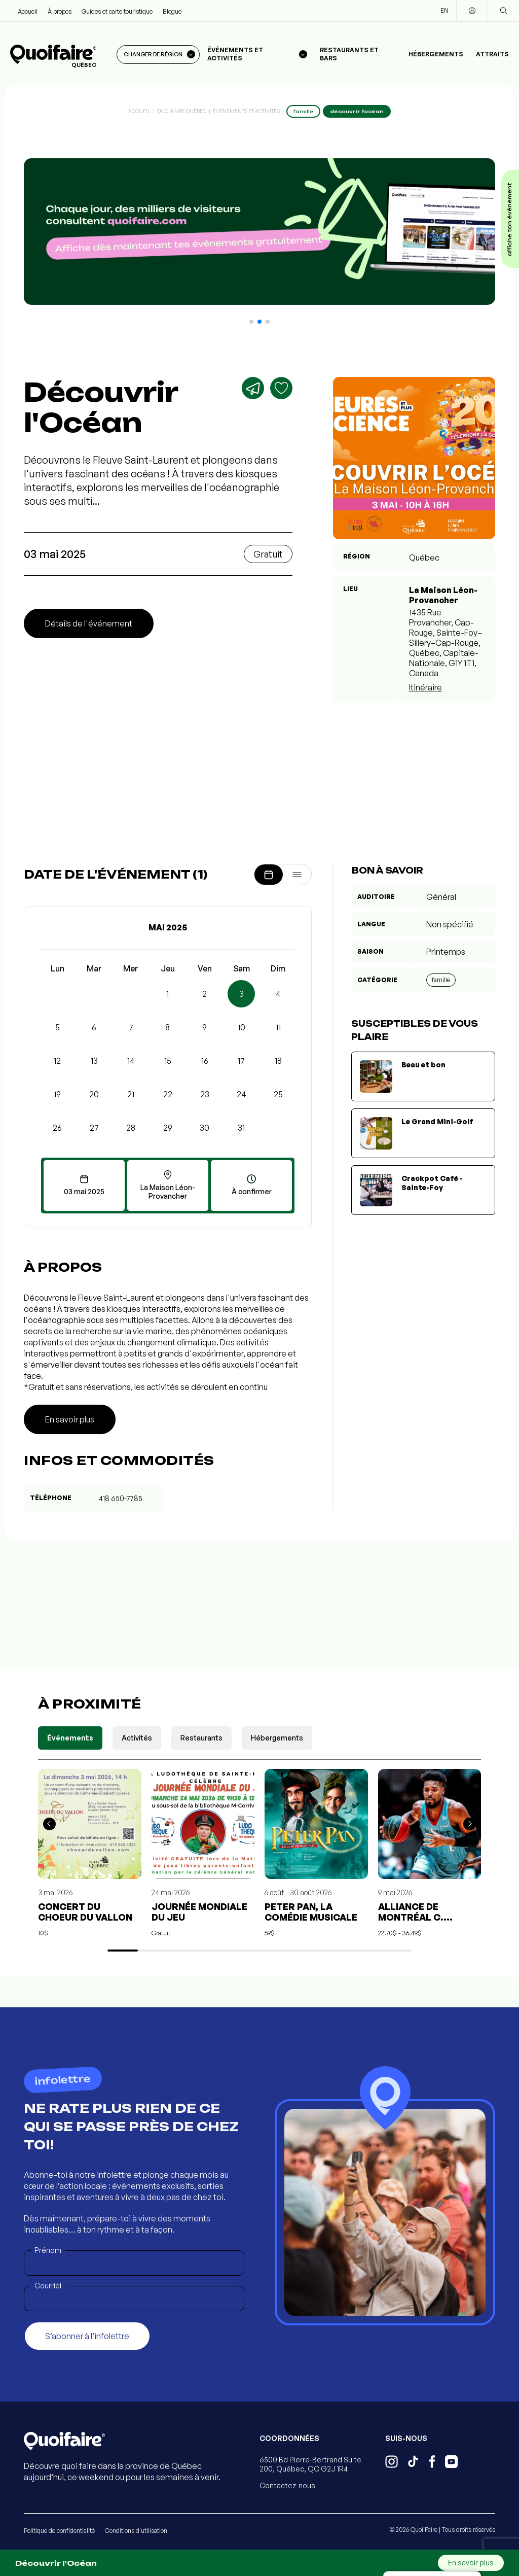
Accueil (28, 11)
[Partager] (253, 388)
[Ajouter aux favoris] (281, 388)
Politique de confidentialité (59, 2530)
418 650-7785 (120, 1498)
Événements (70, 1737)
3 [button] (241, 994)
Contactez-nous (287, 2485)
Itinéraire (425, 687)
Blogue (172, 11)
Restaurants (201, 1737)
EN (444, 10)
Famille (441, 980)
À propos (59, 11)
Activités (137, 1737)
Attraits (492, 54)
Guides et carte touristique (117, 11)
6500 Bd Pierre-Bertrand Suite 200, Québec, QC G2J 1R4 (310, 2464)
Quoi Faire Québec (181, 111)
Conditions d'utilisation (136, 2530)
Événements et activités (246, 111)
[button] (251, 322)
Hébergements (436, 54)
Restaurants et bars (349, 54)
